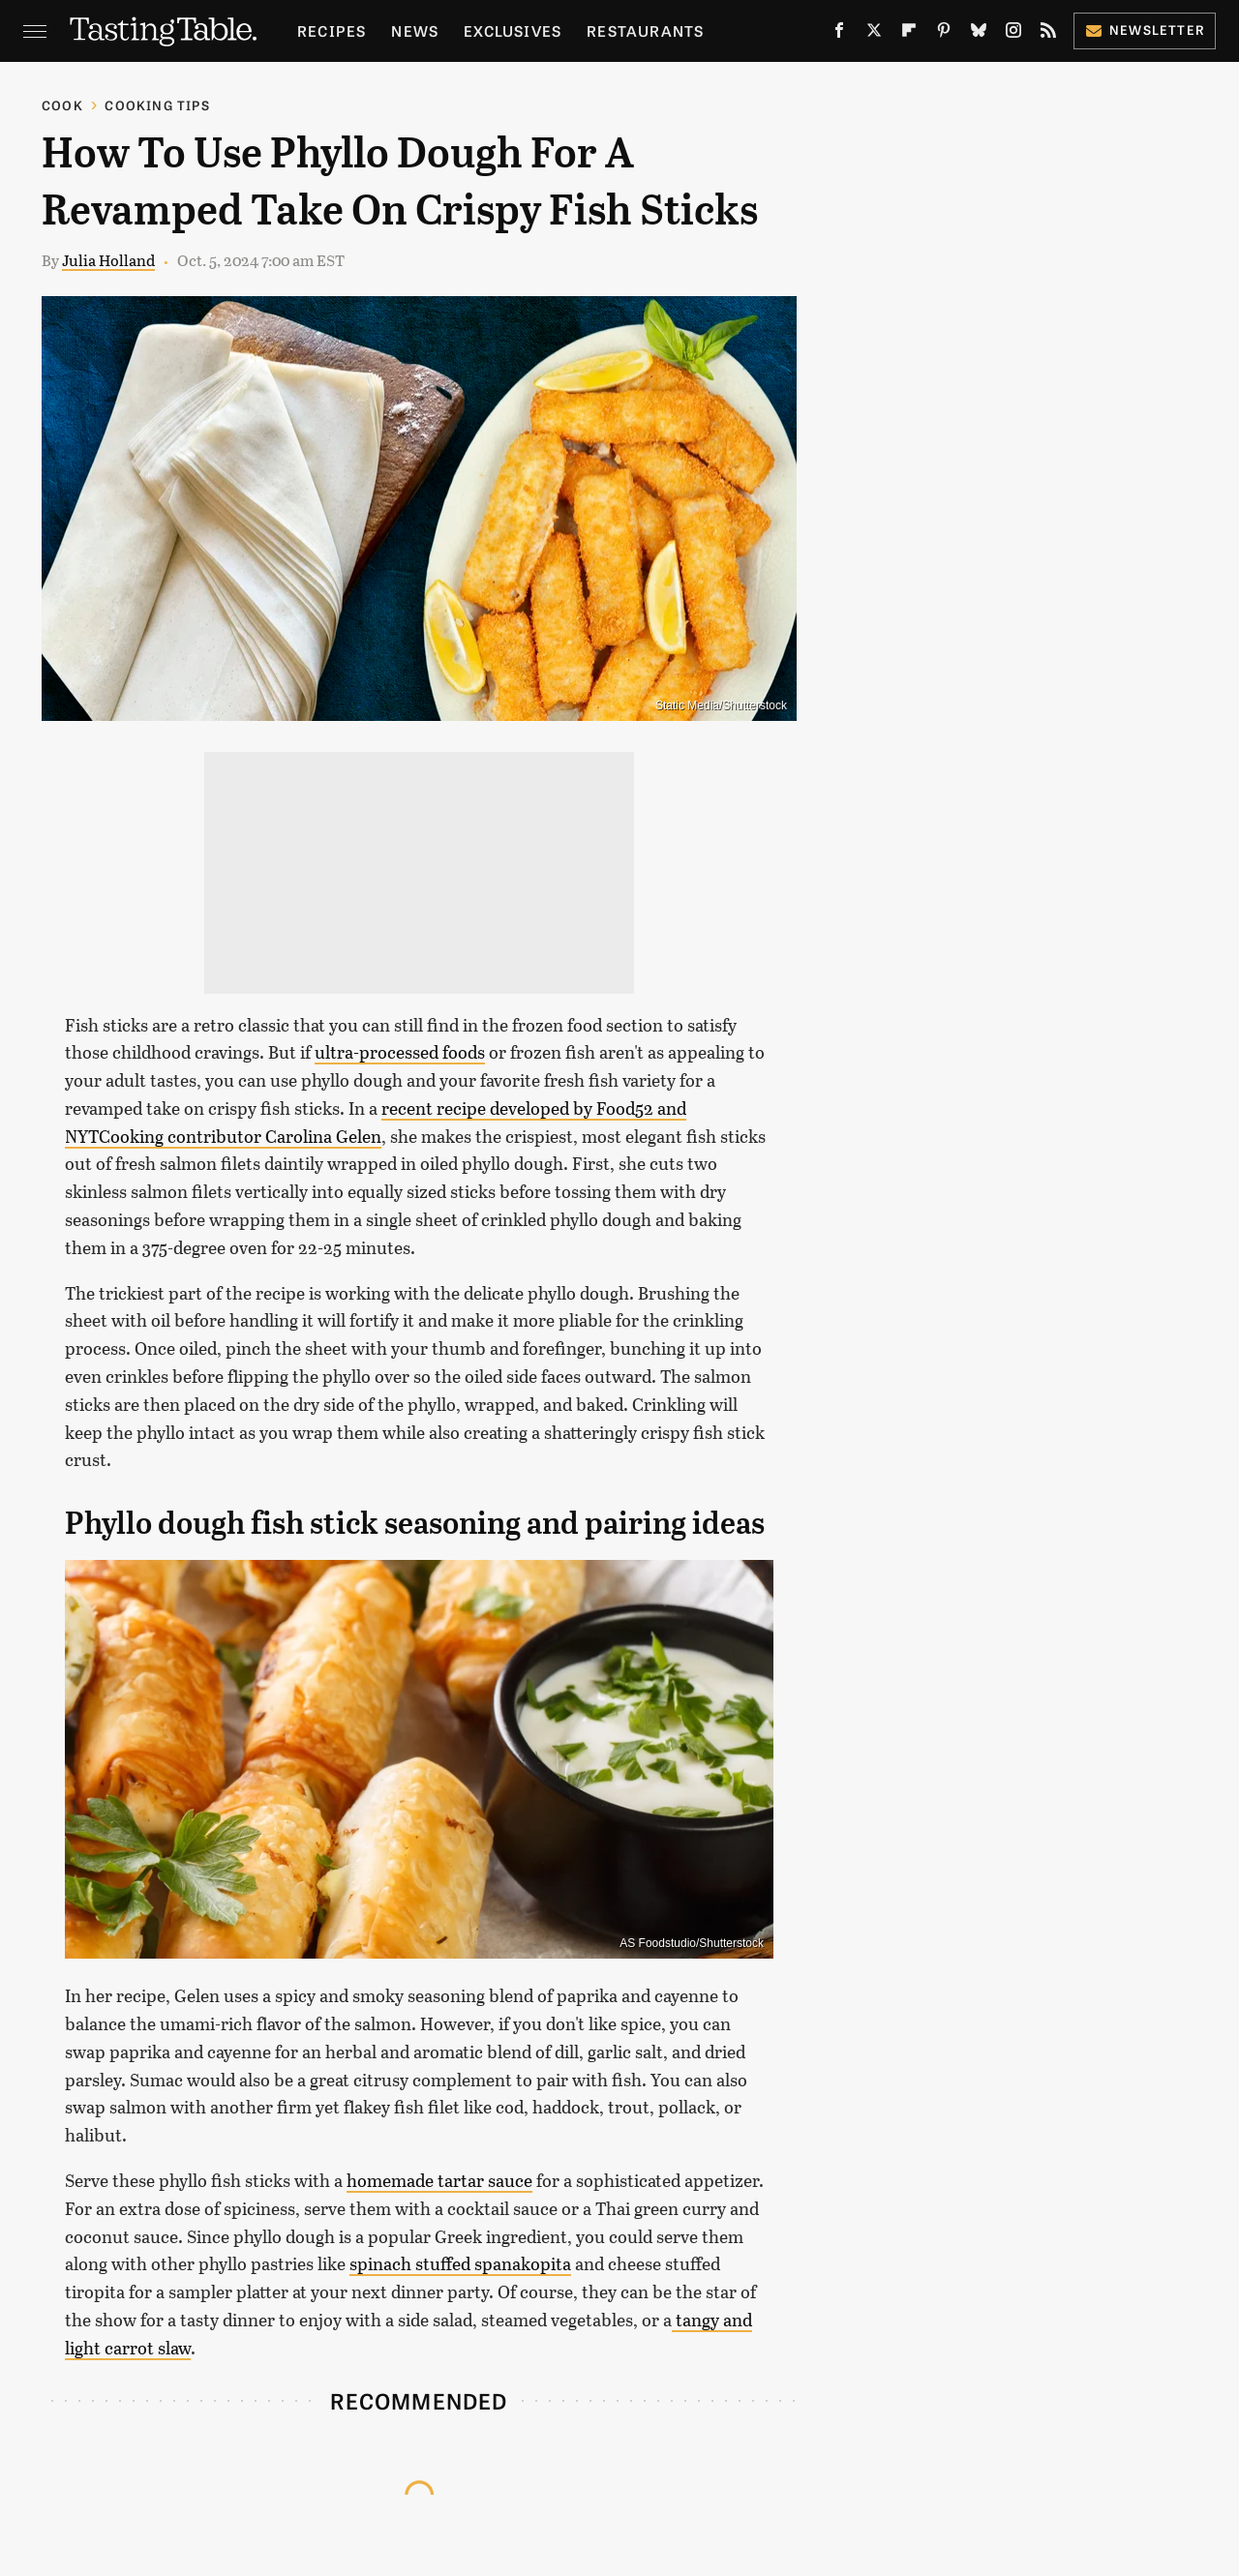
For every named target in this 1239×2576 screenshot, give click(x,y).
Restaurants (645, 30)
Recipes (331, 30)
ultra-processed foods (400, 1051)
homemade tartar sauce (439, 2180)
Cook (62, 105)
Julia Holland (108, 260)
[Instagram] (1013, 34)
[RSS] (1048, 34)
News (414, 30)
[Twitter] (874, 34)
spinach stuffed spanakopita (460, 2263)
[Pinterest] (943, 34)
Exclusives (512, 30)
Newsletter (1144, 29)
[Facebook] (839, 34)
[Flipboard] (909, 34)
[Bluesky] (978, 34)
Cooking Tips (157, 105)
